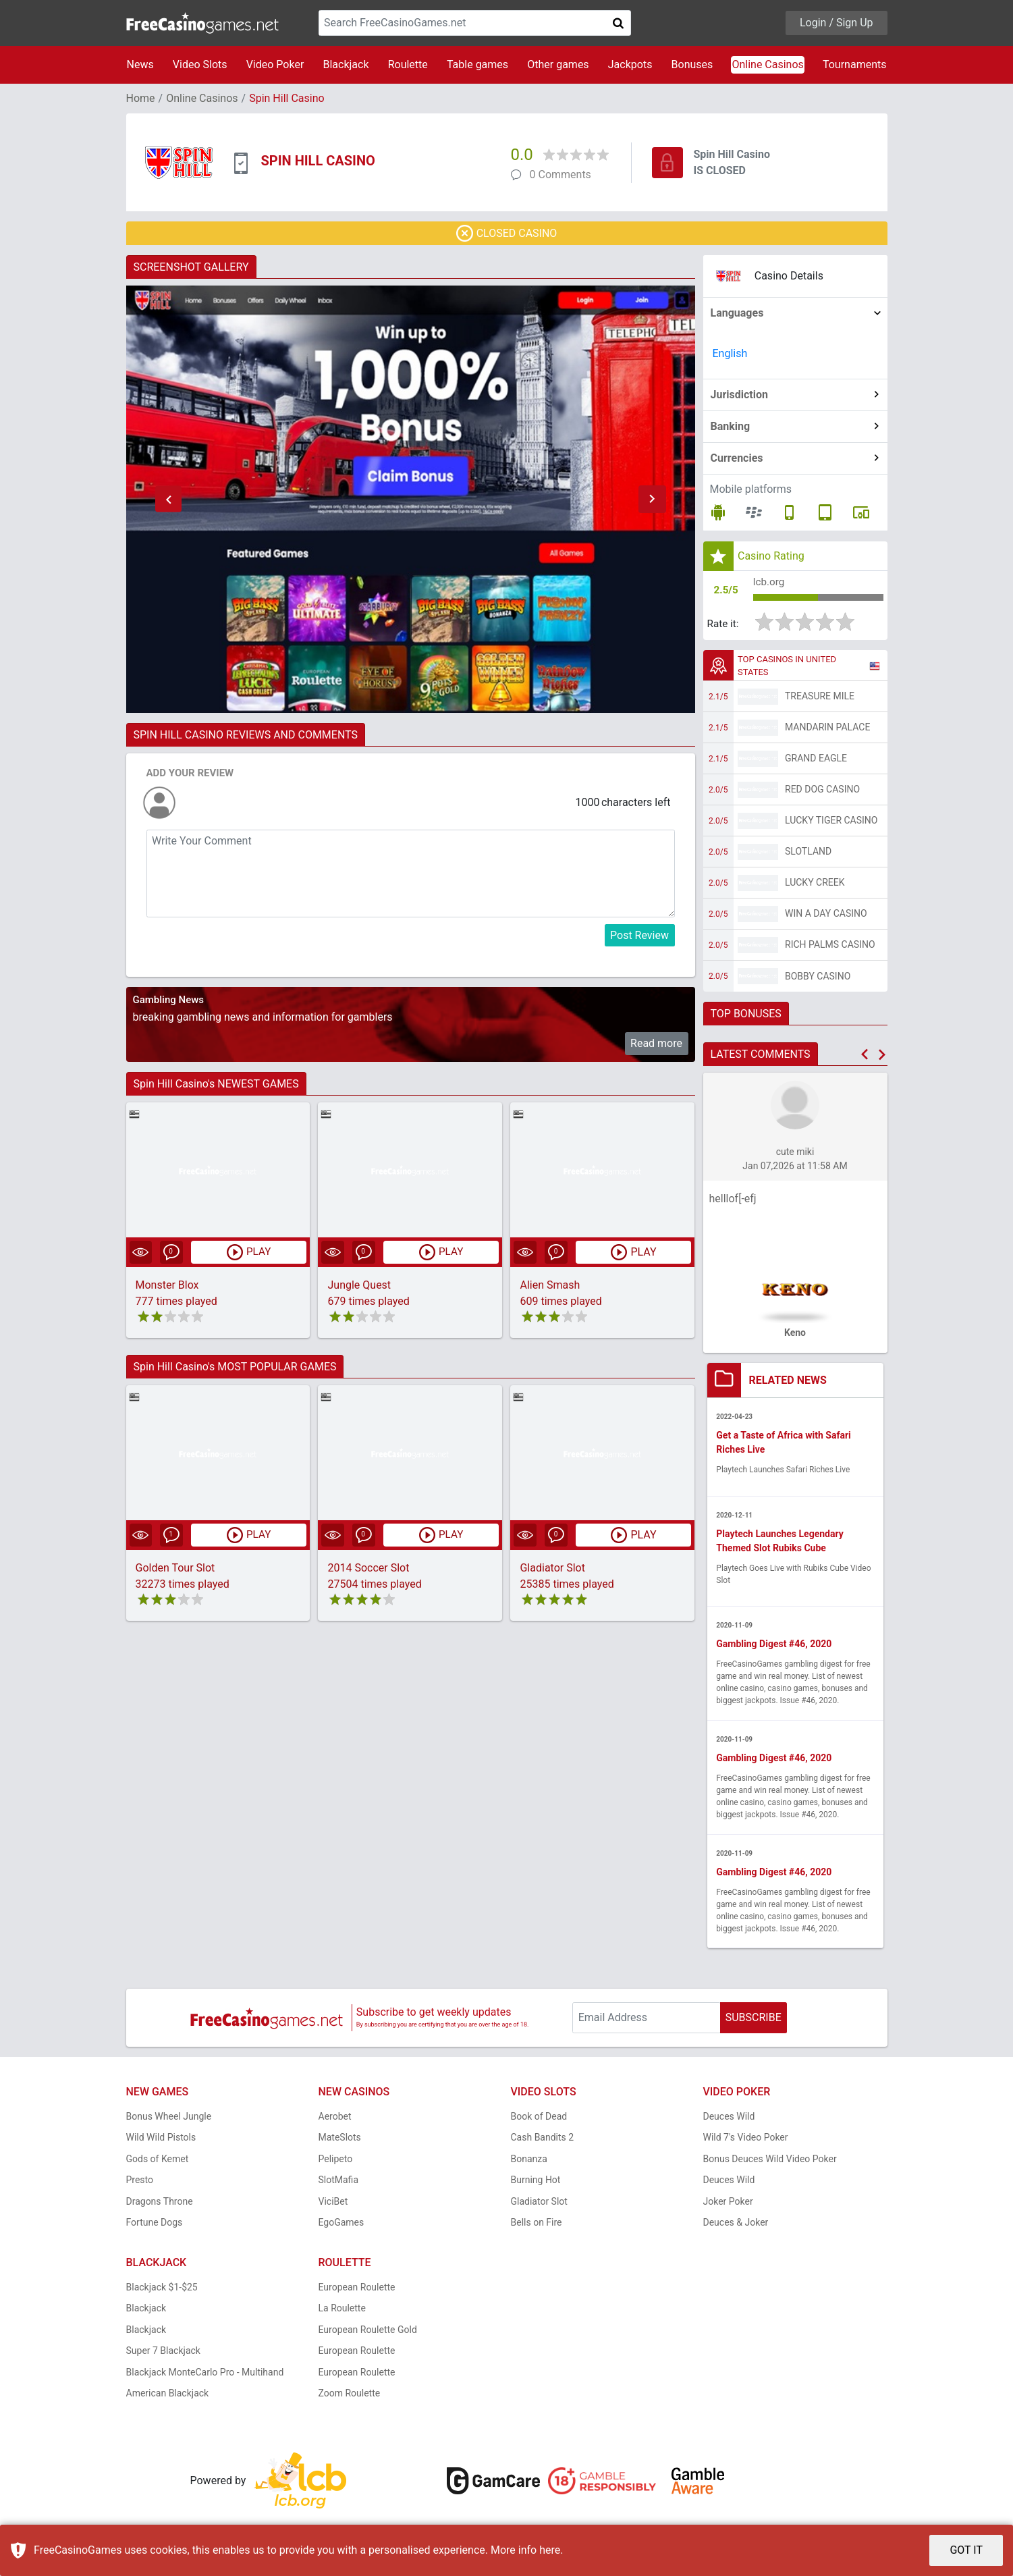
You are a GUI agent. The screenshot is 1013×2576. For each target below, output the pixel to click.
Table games (477, 64)
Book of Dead (539, 2119)
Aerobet (335, 2119)
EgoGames (341, 2225)
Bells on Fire (536, 2225)
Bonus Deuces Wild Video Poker (770, 2162)
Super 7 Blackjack (163, 2354)
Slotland (808, 853)
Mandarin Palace (827, 729)
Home (140, 98)
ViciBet (333, 2204)
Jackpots (630, 64)
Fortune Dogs (154, 2225)
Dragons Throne (159, 2204)
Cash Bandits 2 (542, 2140)
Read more (656, 1043)
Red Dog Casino (822, 791)
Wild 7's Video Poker (745, 2140)
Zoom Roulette (350, 2396)
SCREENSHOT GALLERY (191, 267)
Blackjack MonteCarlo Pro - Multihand (205, 2375)
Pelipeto (336, 2162)
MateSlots (340, 2140)
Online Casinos (767, 64)
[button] (169, 499)
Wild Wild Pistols (161, 2140)
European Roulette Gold (368, 2333)
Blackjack (345, 64)
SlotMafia (339, 2183)
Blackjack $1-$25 (162, 2290)
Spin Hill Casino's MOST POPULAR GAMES (235, 1366)
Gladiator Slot (552, 1567)
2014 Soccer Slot (368, 1567)
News (140, 64)
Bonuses (692, 64)
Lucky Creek (814, 884)
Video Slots (200, 64)
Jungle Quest (359, 1285)
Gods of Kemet (157, 2162)
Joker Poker (728, 2204)
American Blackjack (167, 2396)
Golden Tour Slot (175, 1567)
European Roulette (357, 2290)
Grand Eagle (816, 760)
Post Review (639, 935)
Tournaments (855, 64)
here (549, 2550)
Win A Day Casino (826, 915)
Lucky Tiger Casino (831, 822)
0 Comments (560, 174)
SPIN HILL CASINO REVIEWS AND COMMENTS (246, 734)
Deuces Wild (729, 2119)
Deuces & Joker (736, 2225)
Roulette (408, 64)
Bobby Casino (817, 978)
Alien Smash (550, 1285)
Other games (557, 64)
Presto (140, 2183)
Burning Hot (536, 2183)
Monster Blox (167, 1285)
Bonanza (529, 2162)
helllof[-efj (733, 1200)
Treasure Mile (819, 698)
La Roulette (342, 2311)
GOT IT (966, 2550)
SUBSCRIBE (753, 2020)
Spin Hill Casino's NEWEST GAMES (216, 1083)
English (730, 353)
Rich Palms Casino (830, 946)
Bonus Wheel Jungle (169, 2119)
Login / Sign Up (836, 22)
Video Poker (275, 64)
